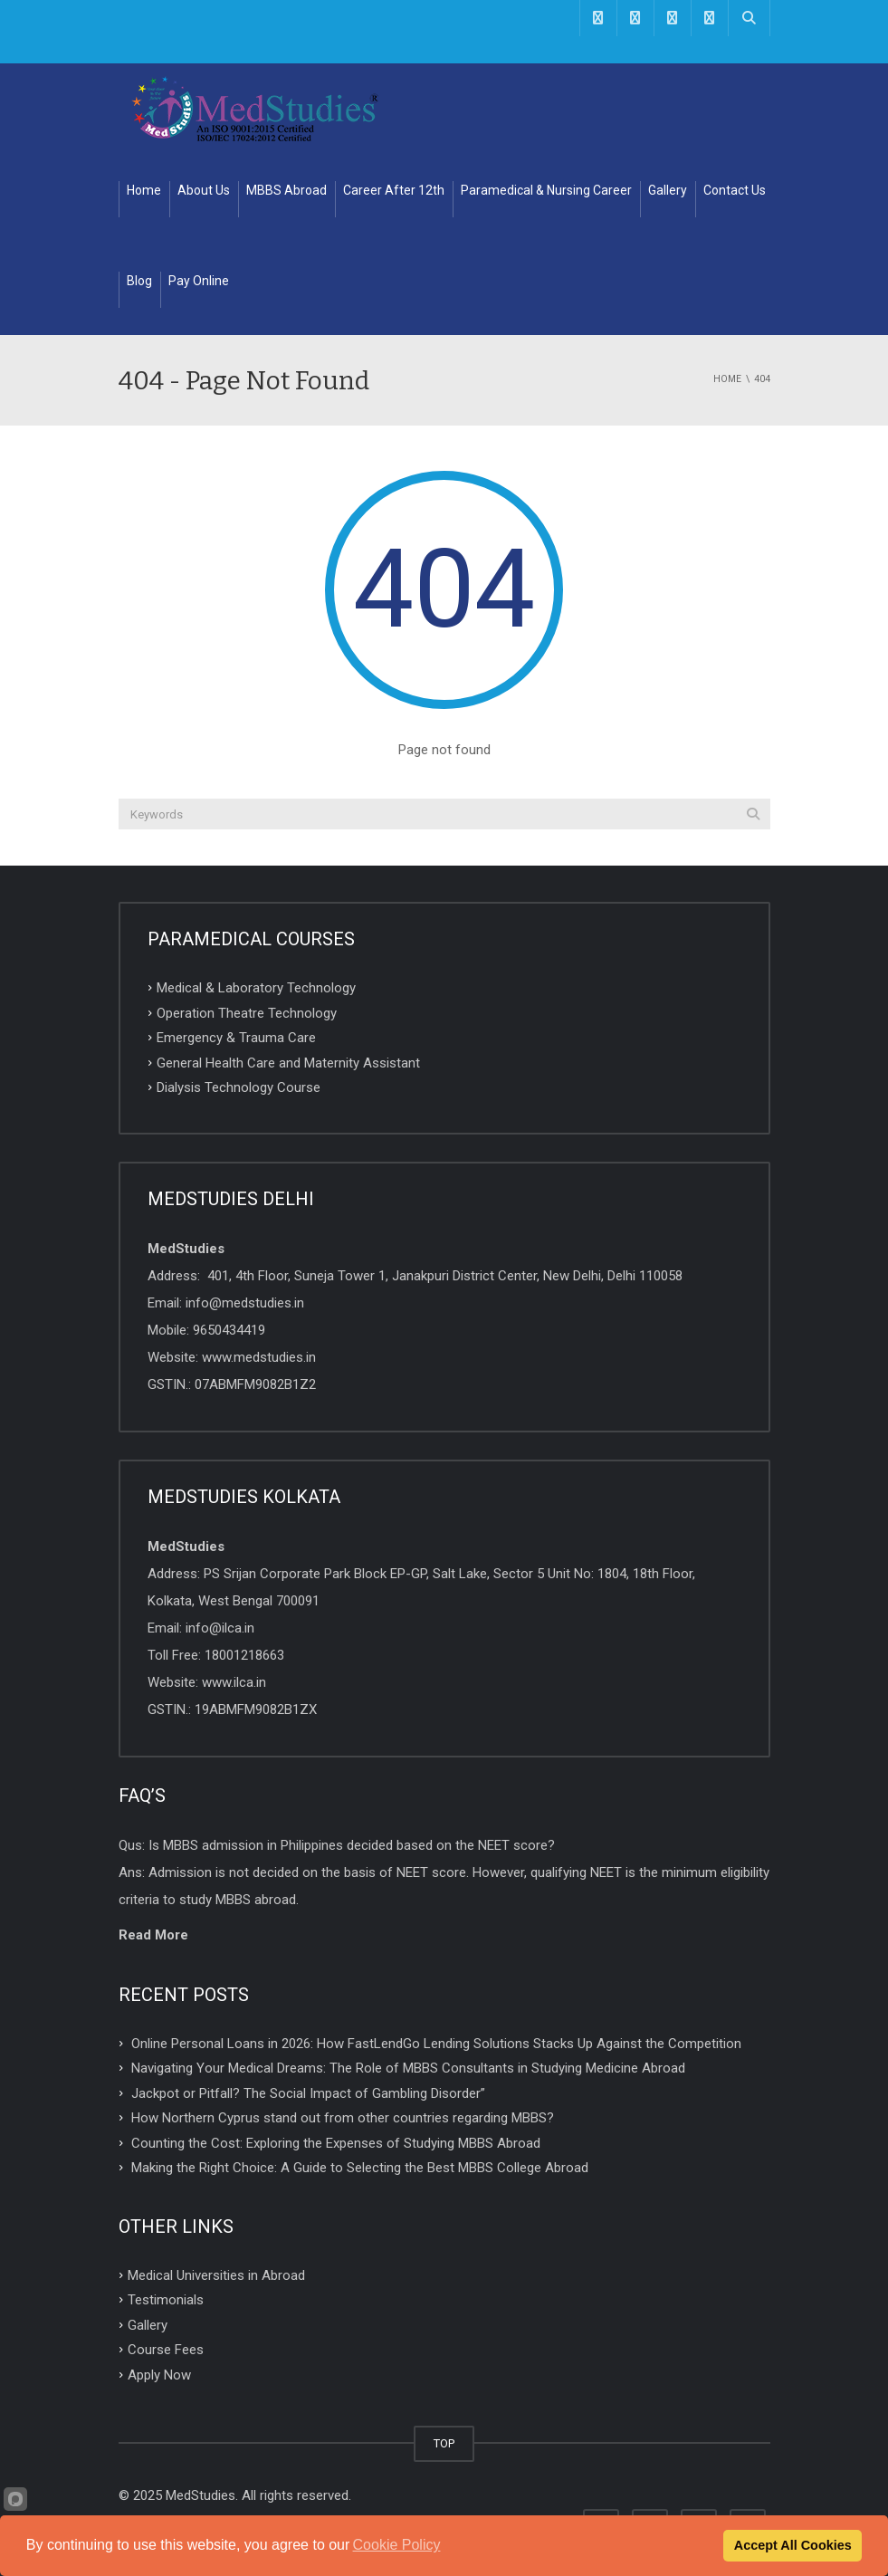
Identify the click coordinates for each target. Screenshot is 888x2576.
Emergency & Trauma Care (236, 1037)
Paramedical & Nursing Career (546, 190)
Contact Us (734, 190)
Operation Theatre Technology (247, 1012)
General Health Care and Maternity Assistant (288, 1062)
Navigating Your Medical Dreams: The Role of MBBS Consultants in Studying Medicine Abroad (408, 2068)
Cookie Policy (397, 2544)
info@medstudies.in (245, 1303)
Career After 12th (393, 190)
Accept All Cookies (793, 2545)
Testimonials (166, 2300)
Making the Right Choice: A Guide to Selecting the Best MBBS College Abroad (359, 2167)
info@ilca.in (220, 1628)
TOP (444, 2443)
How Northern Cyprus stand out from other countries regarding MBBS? (342, 2118)
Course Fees (166, 2349)
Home (144, 190)
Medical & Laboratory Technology (256, 988)
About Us (203, 190)
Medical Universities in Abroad (216, 2274)
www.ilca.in (234, 1682)
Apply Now (159, 2375)
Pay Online (198, 280)
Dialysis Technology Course (238, 1087)
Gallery (667, 190)
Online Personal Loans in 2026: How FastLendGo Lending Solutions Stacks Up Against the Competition (436, 2043)
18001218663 (244, 1655)
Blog (139, 280)
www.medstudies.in (259, 1357)
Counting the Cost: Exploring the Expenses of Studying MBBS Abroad (335, 2142)
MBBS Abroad (286, 190)
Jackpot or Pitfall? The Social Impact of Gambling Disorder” (308, 2092)
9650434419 (229, 1330)
